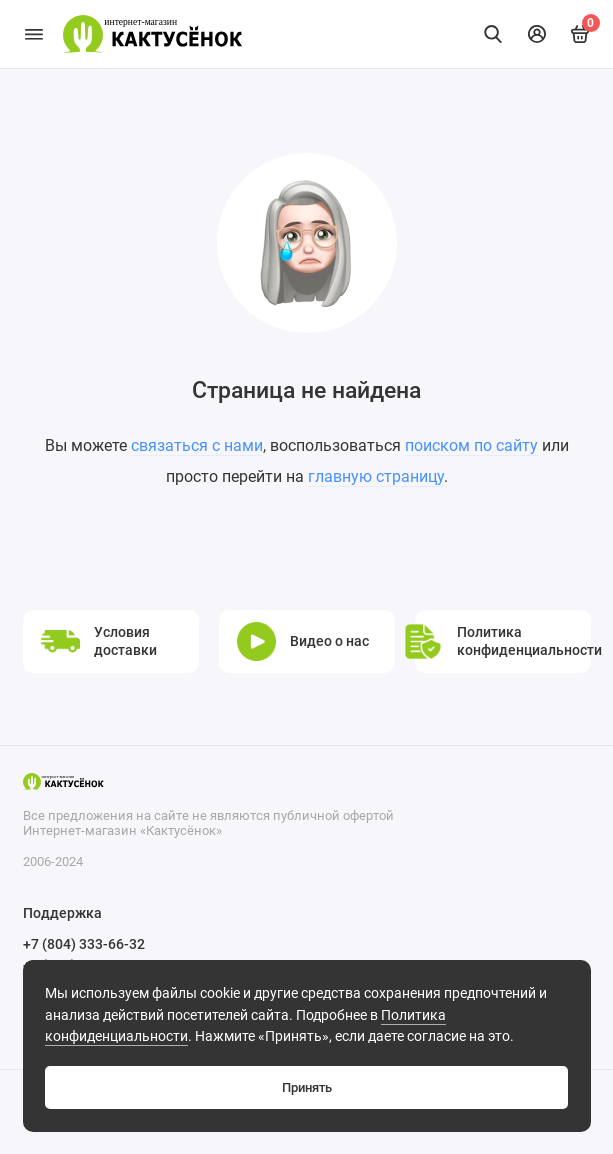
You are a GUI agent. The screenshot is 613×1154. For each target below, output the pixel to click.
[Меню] (34, 34)
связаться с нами (197, 445)
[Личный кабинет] (537, 34)
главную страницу (376, 476)
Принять (307, 1087)
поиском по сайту (471, 445)
